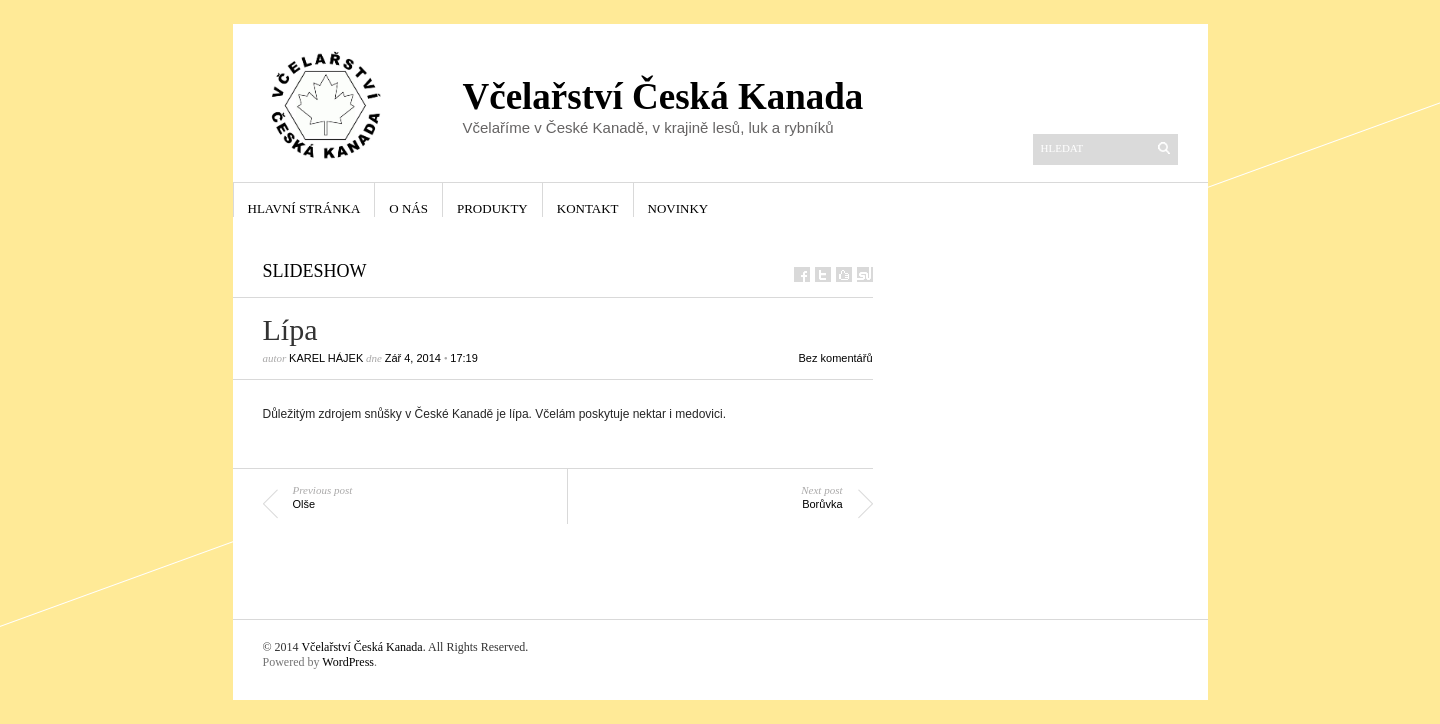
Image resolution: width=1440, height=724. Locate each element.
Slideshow (315, 271)
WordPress (348, 662)
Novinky (678, 208)
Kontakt (588, 208)
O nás (408, 208)
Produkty (492, 208)
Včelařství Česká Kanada (361, 647)
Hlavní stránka (304, 208)
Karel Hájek (326, 358)
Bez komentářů (836, 358)
